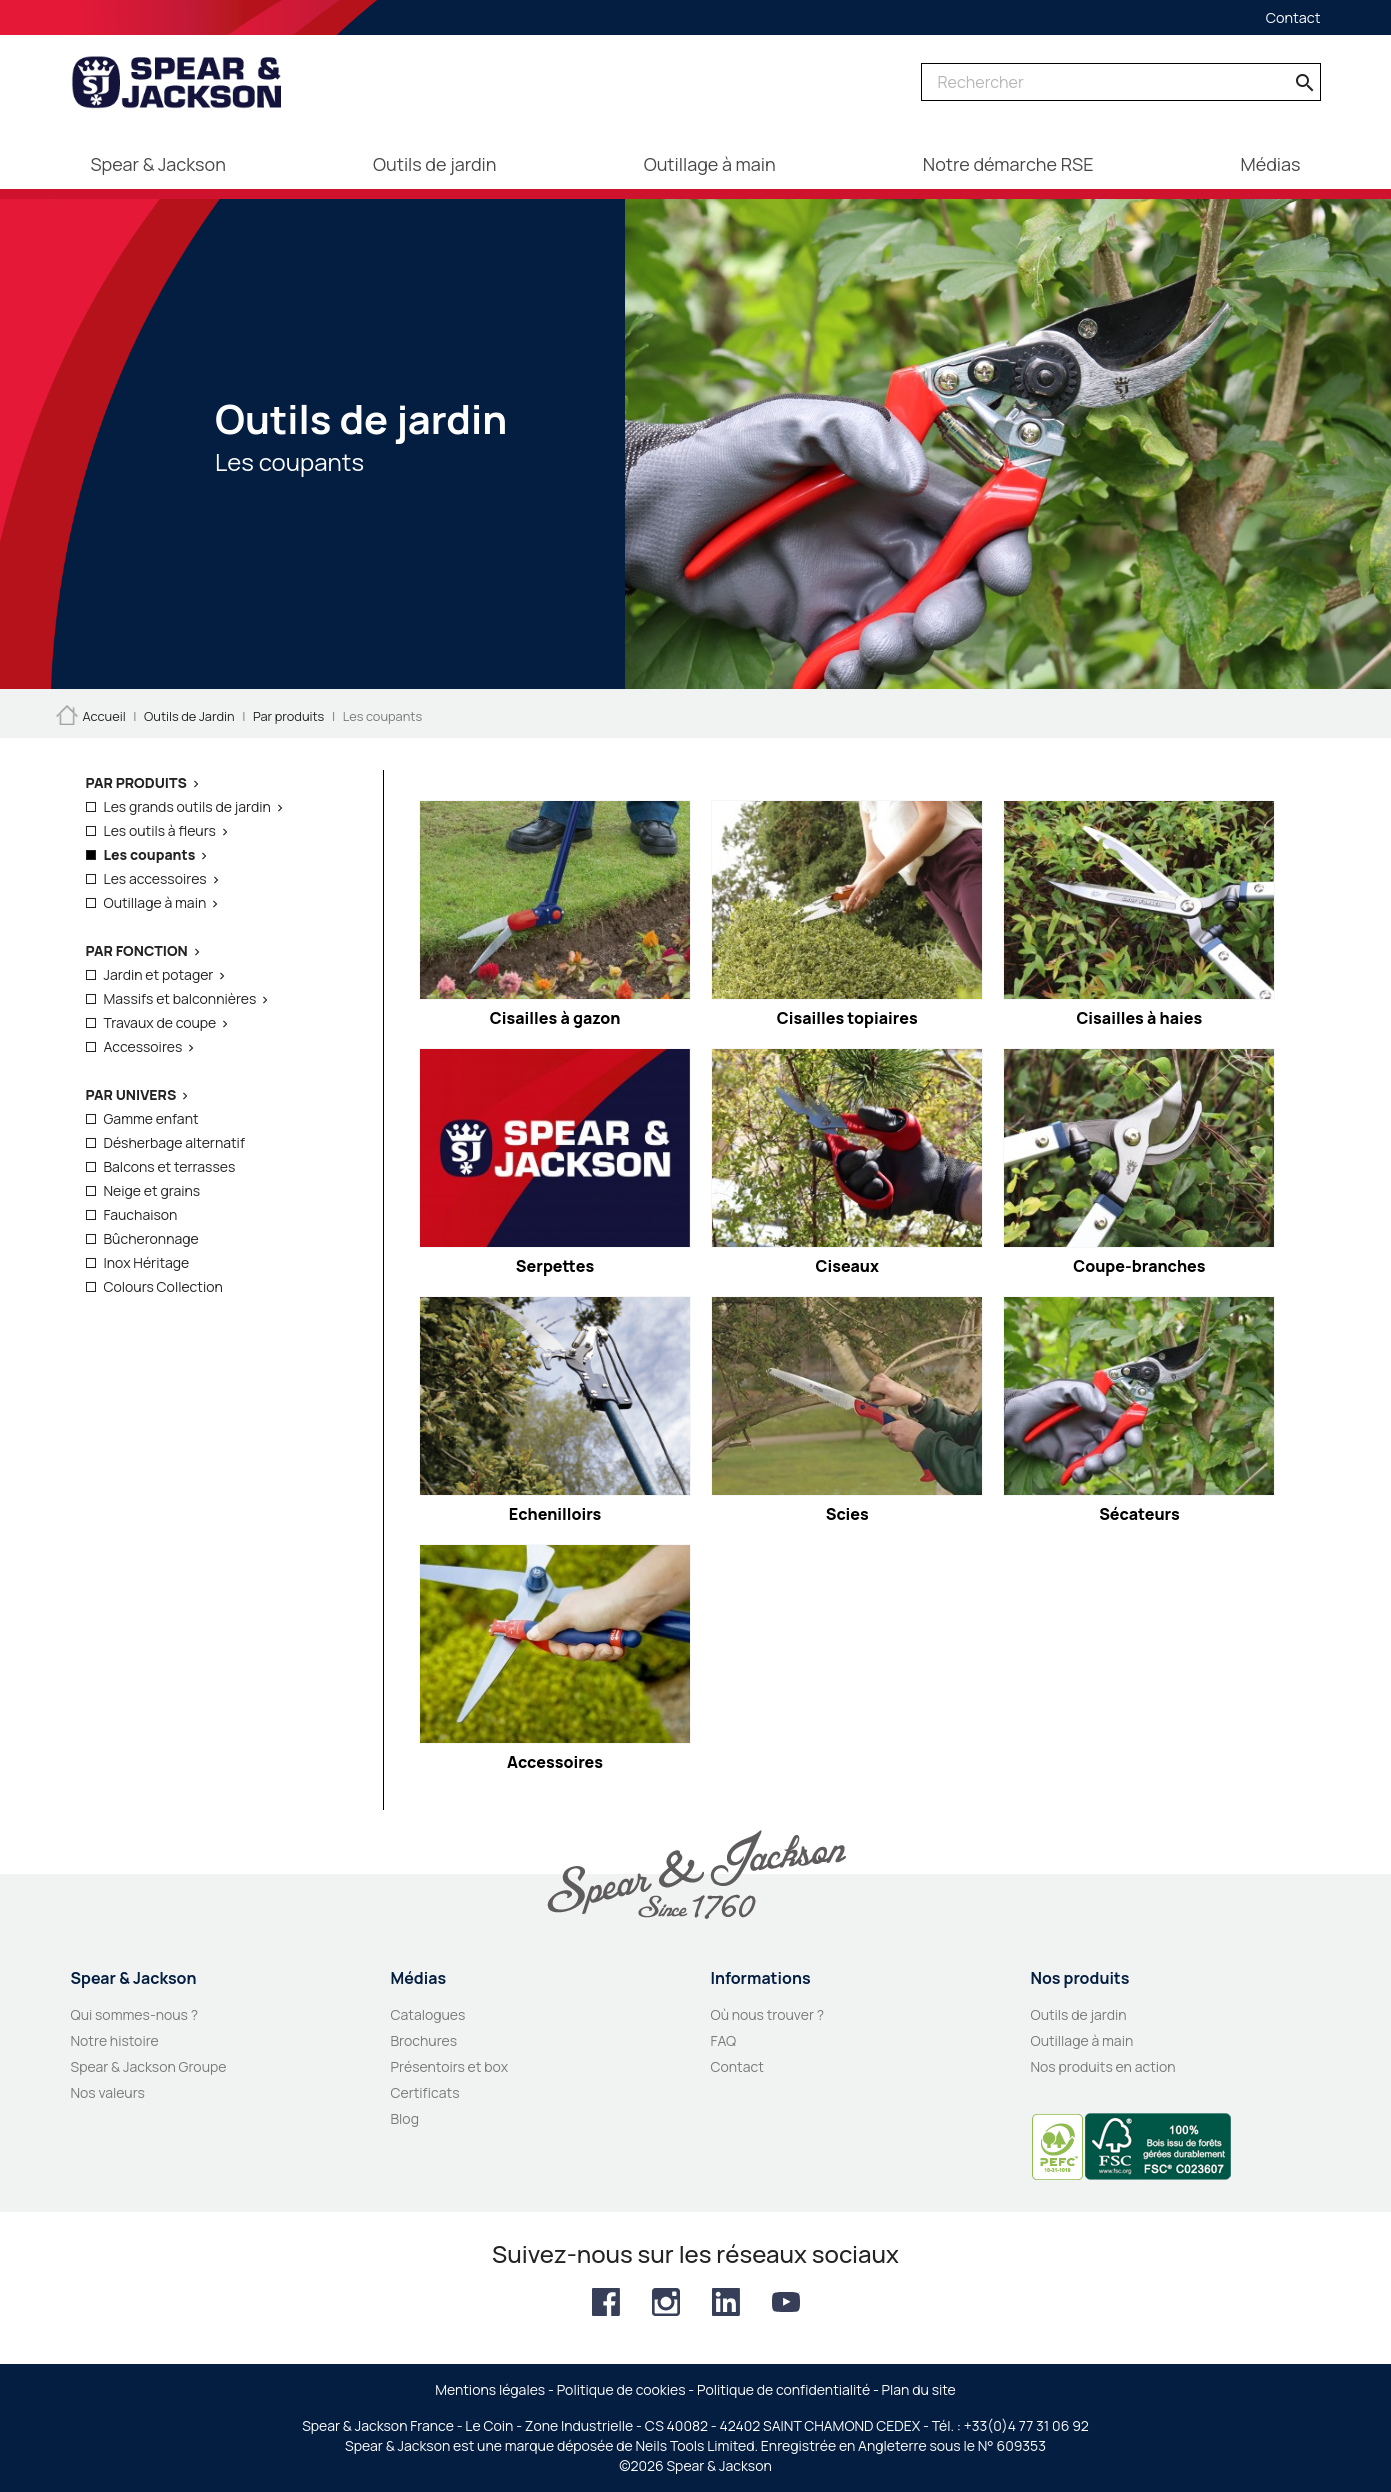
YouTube (786, 2302)
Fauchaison (141, 1214)
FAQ (724, 2040)
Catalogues (428, 2014)
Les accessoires (155, 878)
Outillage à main (155, 902)
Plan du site (919, 2389)
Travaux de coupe (160, 1022)
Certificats (425, 2092)
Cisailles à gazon (555, 1018)
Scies (847, 1514)
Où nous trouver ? (768, 2014)
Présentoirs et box (450, 2066)
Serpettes (555, 1266)
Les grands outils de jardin (187, 806)
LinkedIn (726, 2302)
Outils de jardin (1079, 2014)
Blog (405, 2118)
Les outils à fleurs (160, 830)
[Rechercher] (1121, 82)
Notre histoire (115, 2040)
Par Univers (131, 1094)
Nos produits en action (1103, 2066)
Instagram (666, 2302)
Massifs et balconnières (180, 998)
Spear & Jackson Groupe (149, 2066)
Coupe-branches (1139, 1266)
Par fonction (137, 950)
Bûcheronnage (151, 1238)
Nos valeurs (108, 2092)
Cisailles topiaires (847, 1018)
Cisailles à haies (1139, 1018)
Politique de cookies (621, 2389)
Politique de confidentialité (783, 2389)
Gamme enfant (151, 1118)
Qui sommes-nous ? (135, 2014)
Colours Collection (163, 1286)
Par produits (136, 782)
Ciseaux (847, 1266)
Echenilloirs (555, 1514)
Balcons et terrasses (170, 1166)
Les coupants (150, 854)
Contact (1293, 17)
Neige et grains (152, 1190)
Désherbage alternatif (174, 1142)
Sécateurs (1139, 1514)
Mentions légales (490, 2389)
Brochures (424, 2040)
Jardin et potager (159, 974)
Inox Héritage (147, 1262)
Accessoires (143, 1046)
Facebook (606, 2302)
